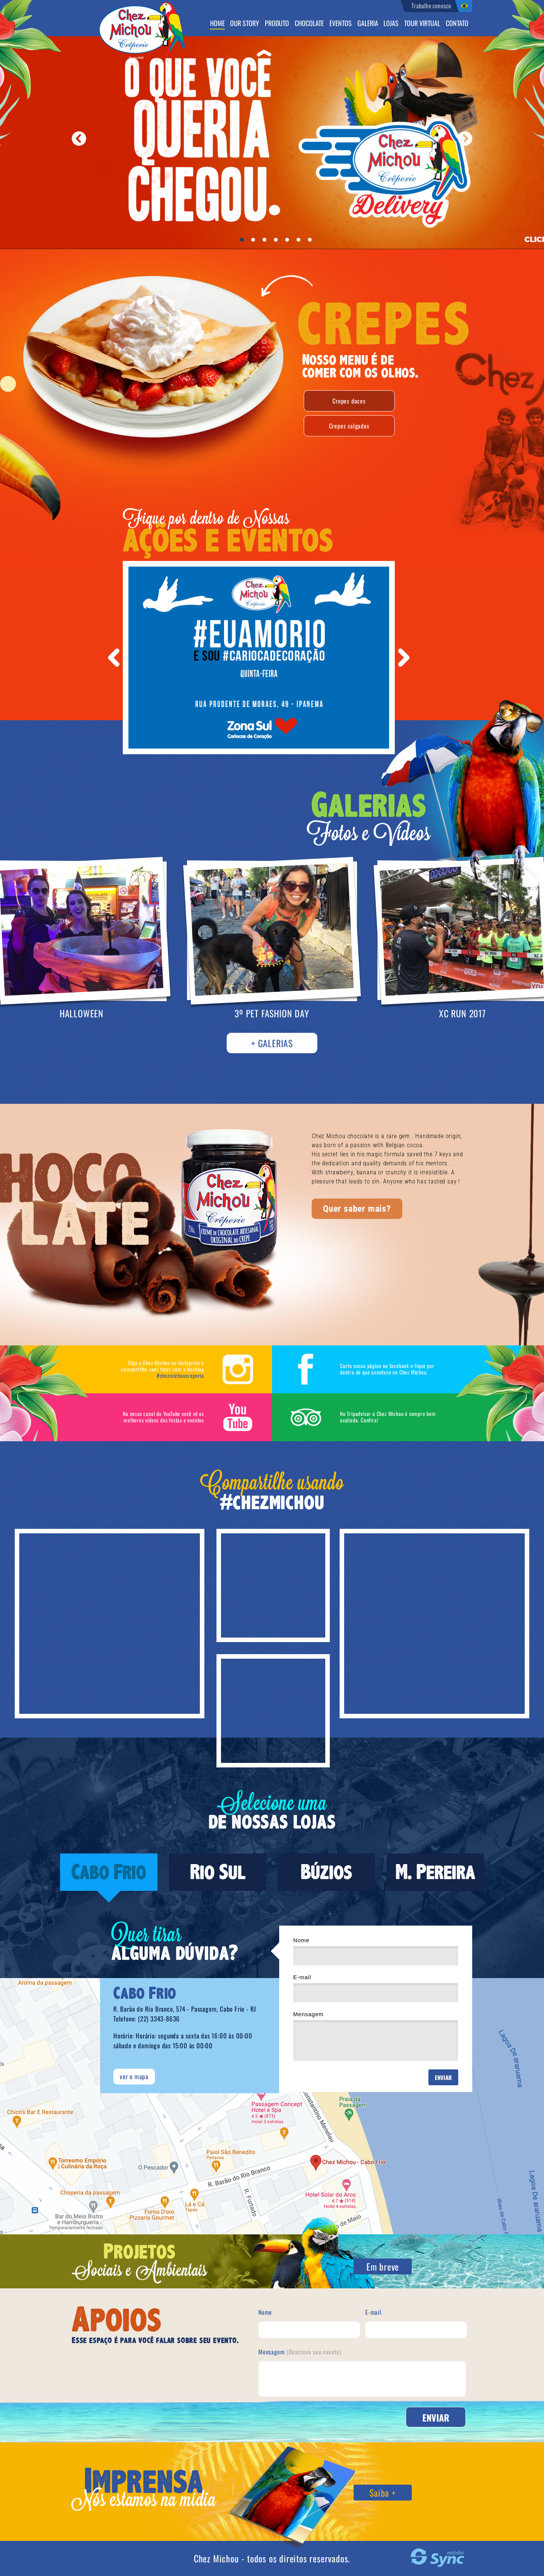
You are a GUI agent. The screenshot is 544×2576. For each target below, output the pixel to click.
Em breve (382, 2266)
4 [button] (277, 241)
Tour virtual (422, 23)
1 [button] (243, 241)
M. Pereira (435, 1872)
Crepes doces (349, 400)
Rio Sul (218, 1872)
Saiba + (382, 2492)
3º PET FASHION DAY (272, 1013)
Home (217, 23)
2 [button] (255, 241)
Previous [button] (113, 658)
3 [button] (266, 241)
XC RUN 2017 (462, 1013)
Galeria (367, 23)
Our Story (244, 23)
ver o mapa (134, 2076)
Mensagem (375, 2036)
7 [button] (311, 241)
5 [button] (289, 241)
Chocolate (309, 23)
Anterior (79, 138)
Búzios (326, 1872)
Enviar (443, 2077)
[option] (258, 658)
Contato (457, 23)
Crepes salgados (349, 425)
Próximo (465, 138)
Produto (277, 23)
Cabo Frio (108, 1872)
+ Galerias (272, 1043)
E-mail (375, 1988)
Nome (375, 1951)
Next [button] (404, 658)
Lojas (391, 23)
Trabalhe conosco (431, 5)
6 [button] (300, 241)
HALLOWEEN (82, 1013)
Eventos (340, 23)
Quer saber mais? (357, 1208)
